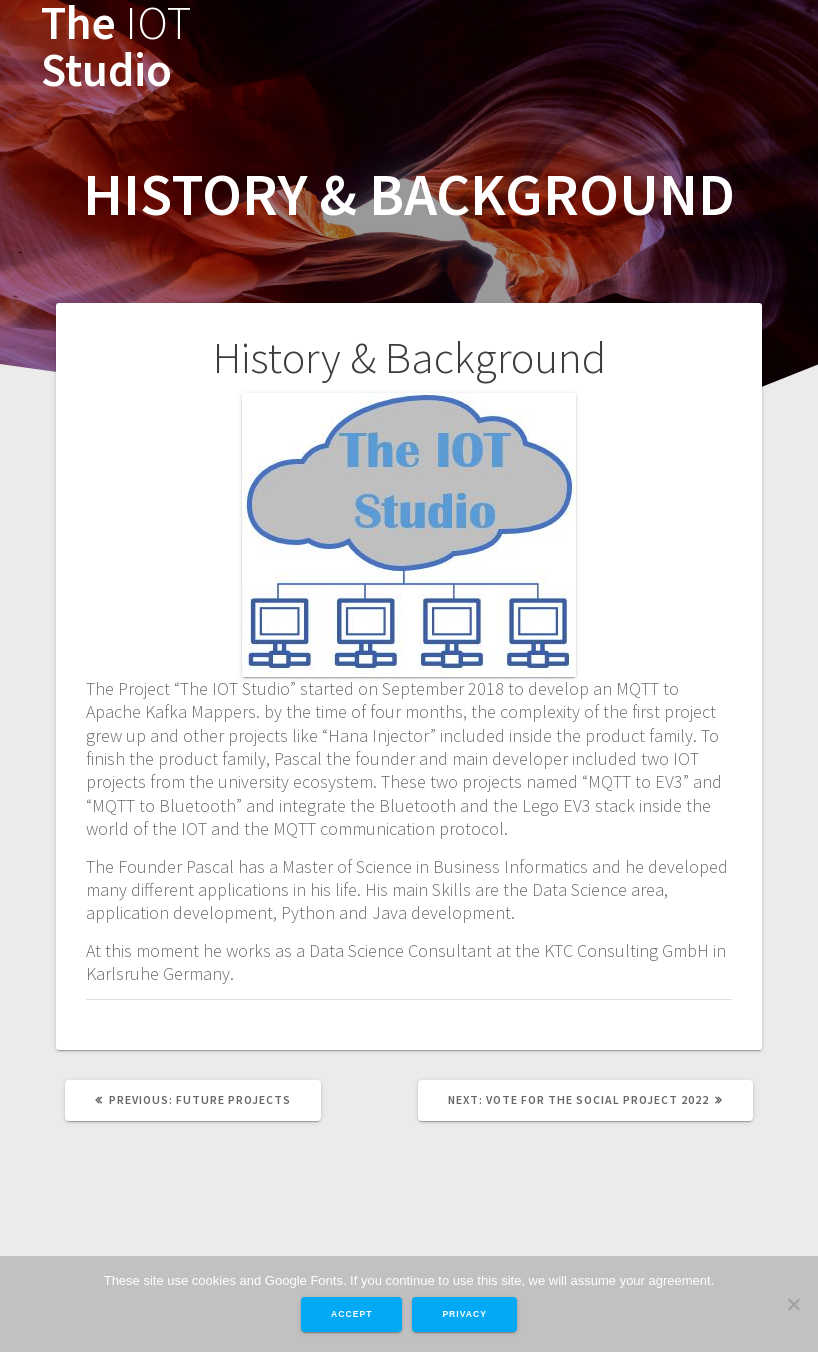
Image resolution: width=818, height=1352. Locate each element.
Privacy (464, 1314)
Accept (351, 1314)
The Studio (116, 47)
